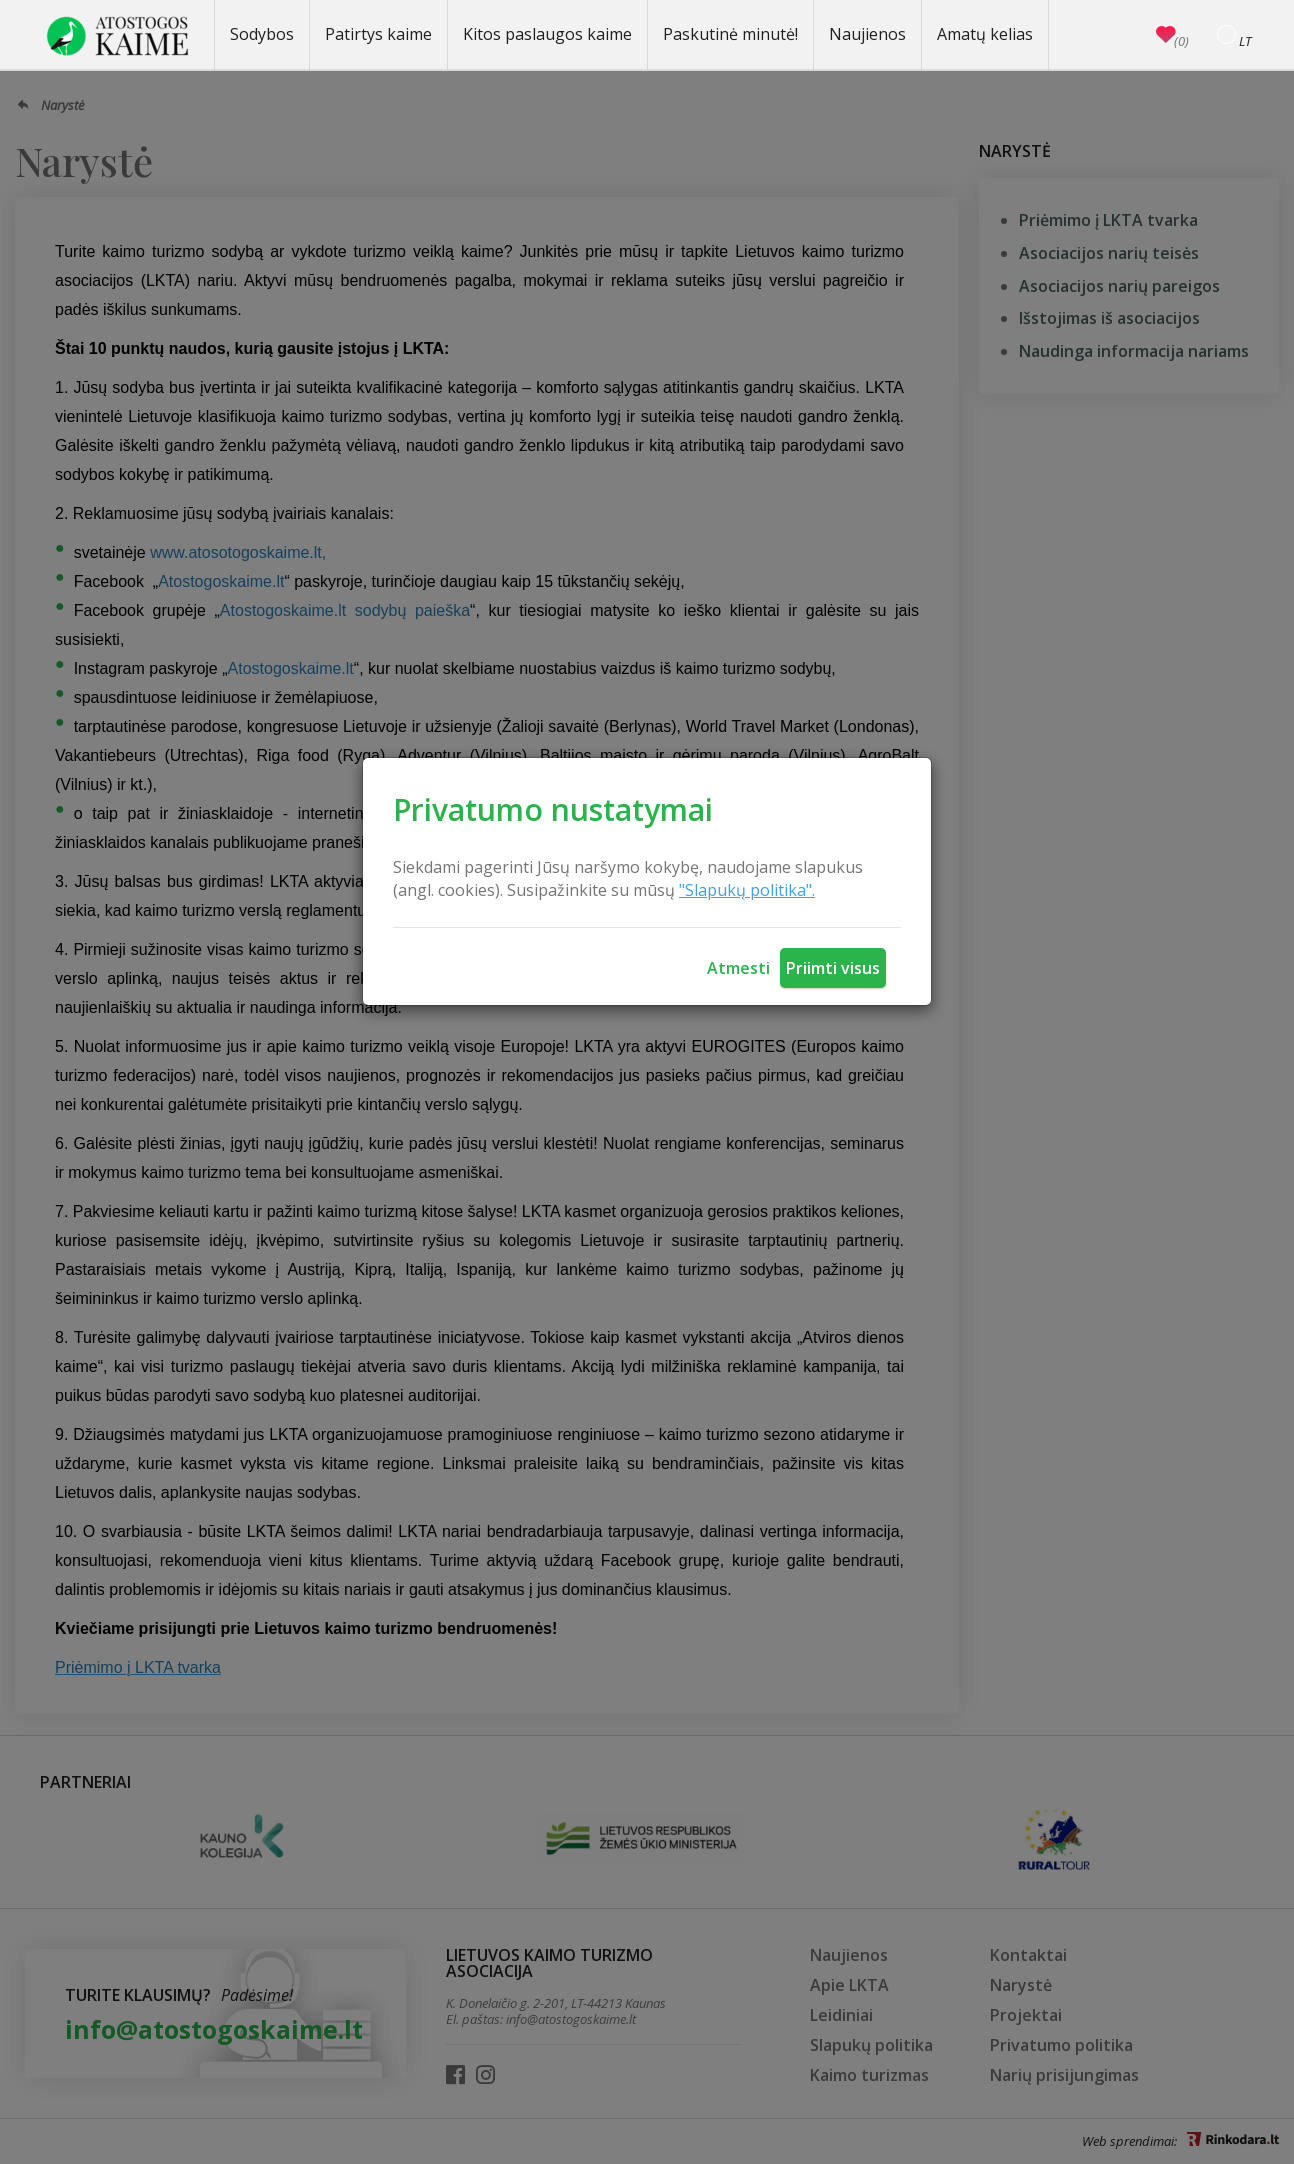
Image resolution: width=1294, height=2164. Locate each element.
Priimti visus (833, 968)
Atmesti (738, 968)
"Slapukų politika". (747, 890)
